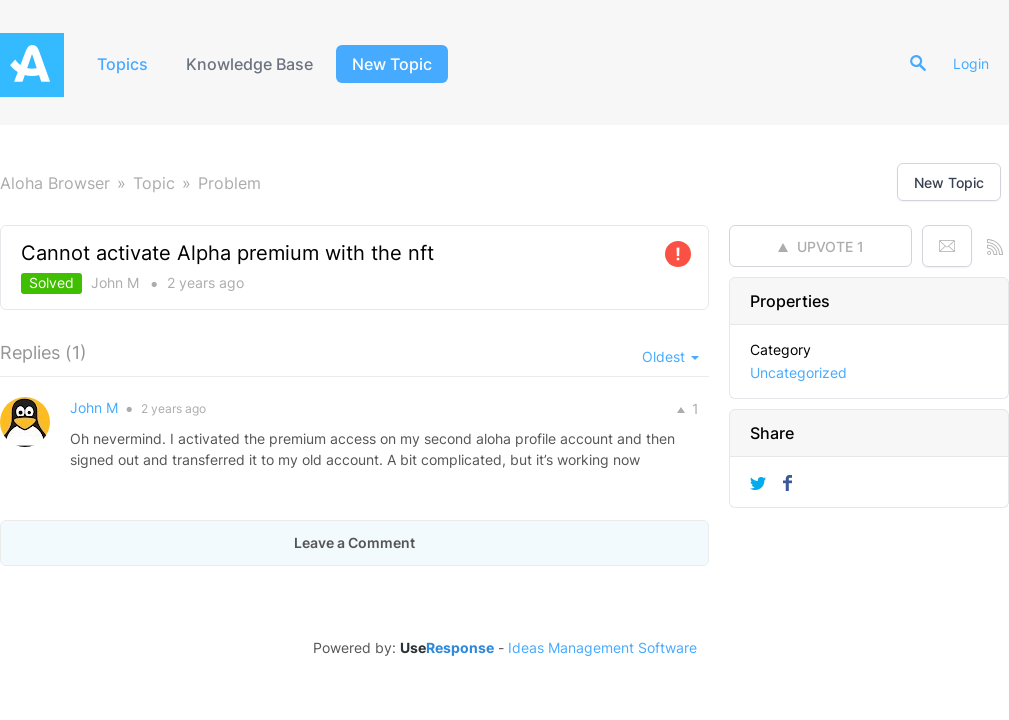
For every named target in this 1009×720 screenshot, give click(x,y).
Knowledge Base (249, 64)
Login (971, 63)
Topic (154, 183)
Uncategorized (798, 372)
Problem (229, 183)
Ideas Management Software (602, 648)
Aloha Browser (55, 183)
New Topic (392, 64)
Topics (122, 64)
